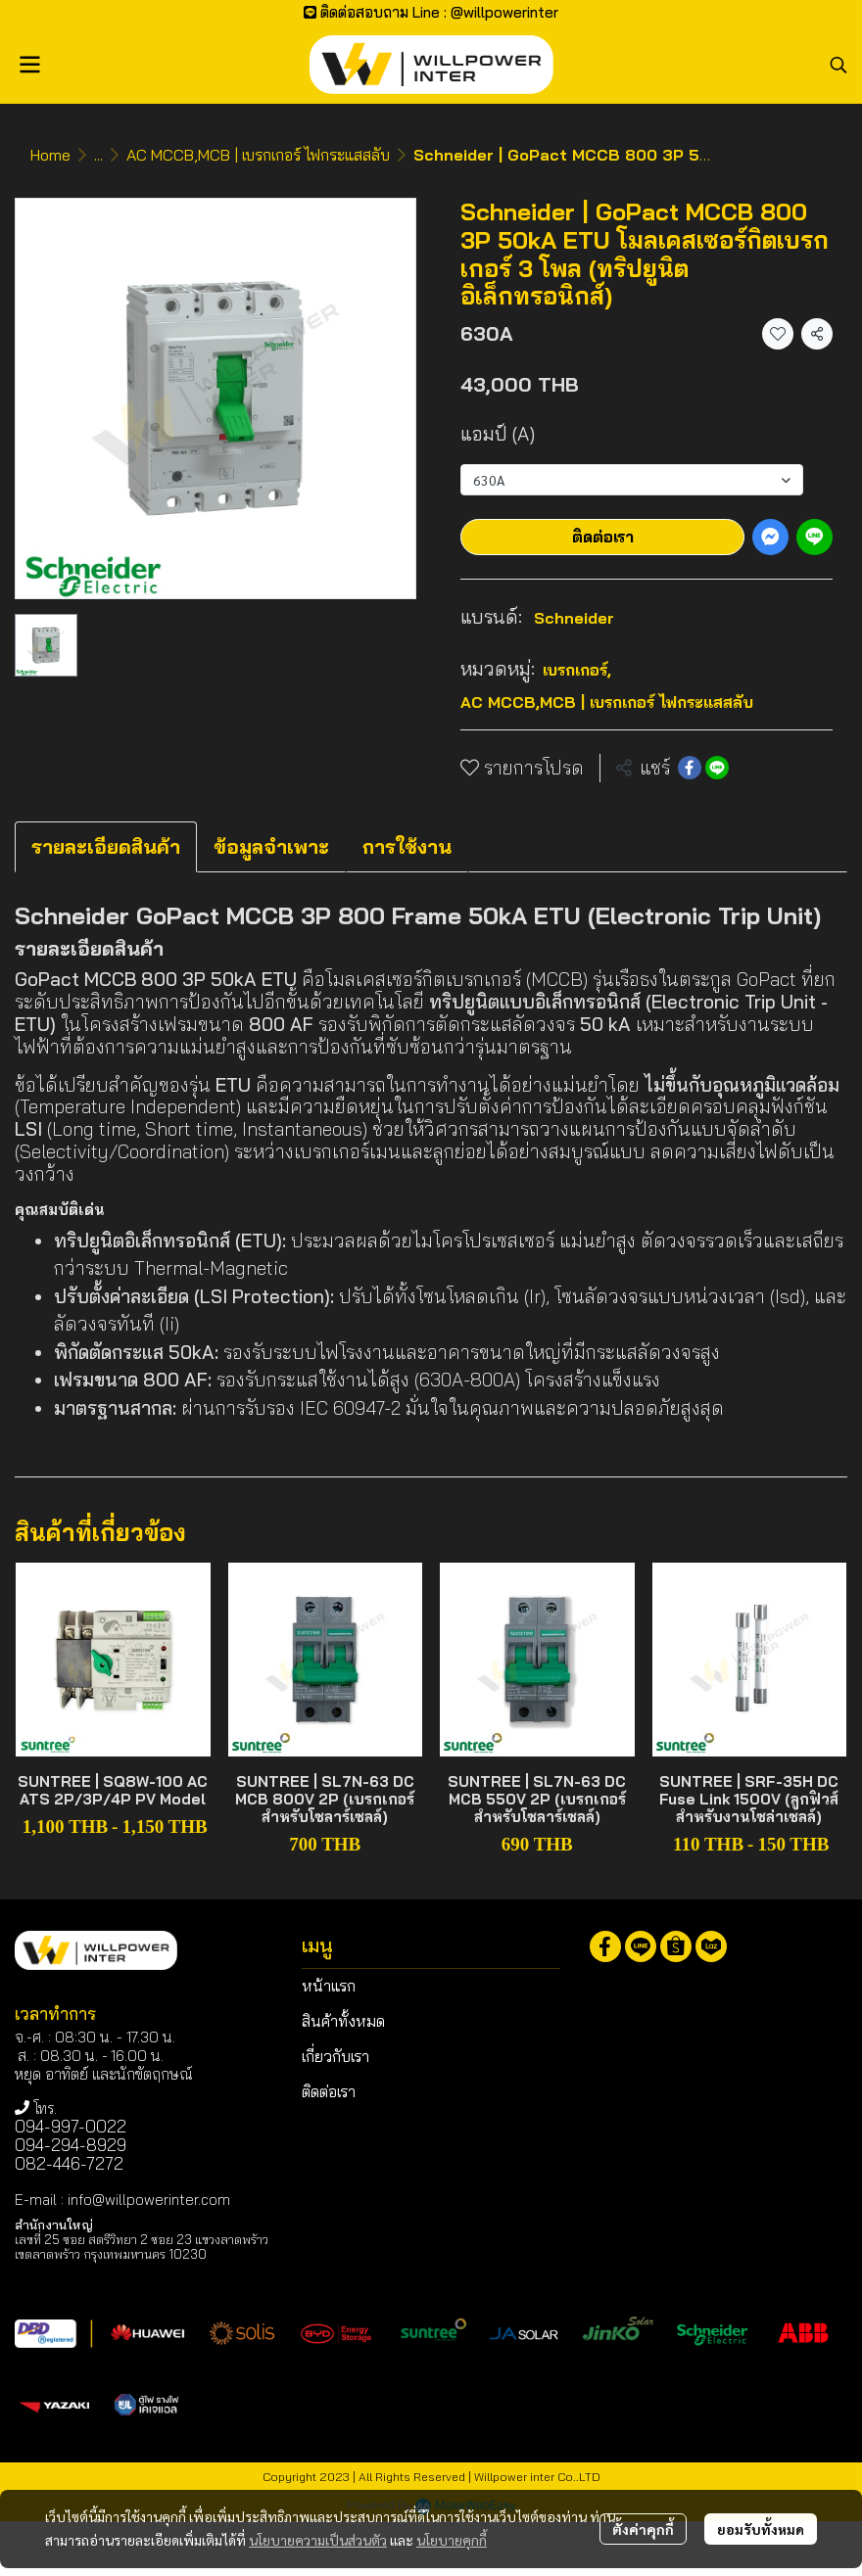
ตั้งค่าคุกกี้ (643, 2529)
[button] (838, 64)
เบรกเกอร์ (577, 669)
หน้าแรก (329, 1985)
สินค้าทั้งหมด (343, 2021)
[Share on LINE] (717, 767)
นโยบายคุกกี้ (451, 2540)
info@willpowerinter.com (149, 2199)
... (98, 154)
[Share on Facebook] (689, 767)
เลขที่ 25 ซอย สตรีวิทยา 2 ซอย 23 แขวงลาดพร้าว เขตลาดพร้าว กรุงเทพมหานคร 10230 (141, 2246)
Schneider (574, 618)
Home (50, 154)
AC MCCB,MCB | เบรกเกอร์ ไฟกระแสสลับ (258, 154)
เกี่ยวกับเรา (335, 2056)
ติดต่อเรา (603, 536)
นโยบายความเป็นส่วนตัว (318, 2540)
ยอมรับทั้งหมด (760, 2529)
